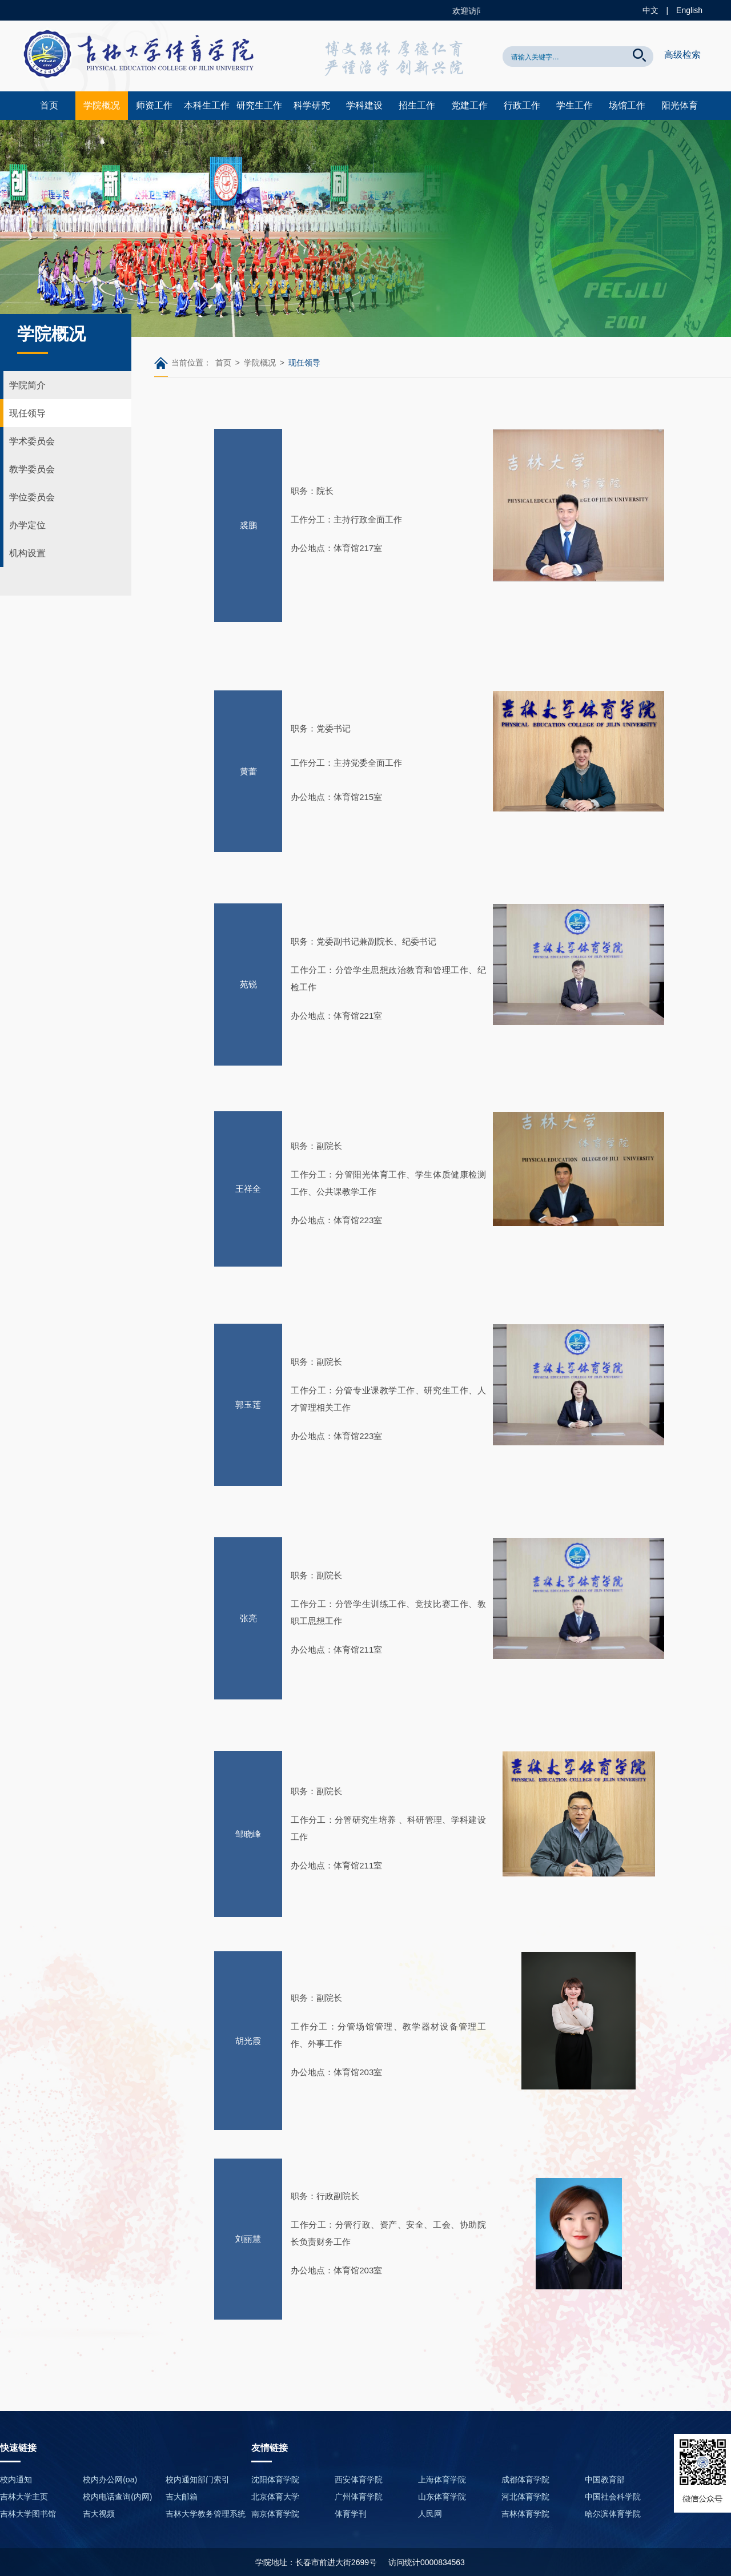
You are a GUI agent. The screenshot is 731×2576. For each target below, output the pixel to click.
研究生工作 (259, 105)
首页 (49, 105)
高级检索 (682, 54)
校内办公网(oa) (110, 2479)
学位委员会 (32, 497)
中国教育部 (605, 2479)
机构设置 (27, 553)
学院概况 (101, 105)
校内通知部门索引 (198, 2479)
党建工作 (469, 105)
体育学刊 (351, 2513)
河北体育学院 (525, 2496)
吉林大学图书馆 (28, 2513)
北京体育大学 (275, 2496)
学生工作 (574, 105)
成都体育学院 (525, 2479)
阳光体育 (679, 105)
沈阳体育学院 (275, 2479)
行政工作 (522, 105)
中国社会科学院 (613, 2496)
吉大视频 (99, 2513)
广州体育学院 (359, 2496)
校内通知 (16, 2479)
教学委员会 (32, 469)
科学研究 (312, 105)
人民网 (430, 2513)
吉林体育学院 (525, 2513)
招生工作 (417, 105)
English (689, 10)
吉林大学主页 (24, 2496)
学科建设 (364, 105)
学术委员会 (32, 441)
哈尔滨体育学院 (613, 2513)
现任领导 (27, 413)
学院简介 (27, 385)
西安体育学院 (359, 2479)
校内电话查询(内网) (117, 2496)
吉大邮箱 (182, 2496)
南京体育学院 (275, 2513)
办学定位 (27, 525)
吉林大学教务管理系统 (206, 2513)
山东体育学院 (442, 2496)
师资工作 (154, 105)
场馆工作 (627, 105)
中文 (650, 10)
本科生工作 (207, 105)
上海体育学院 (442, 2479)
